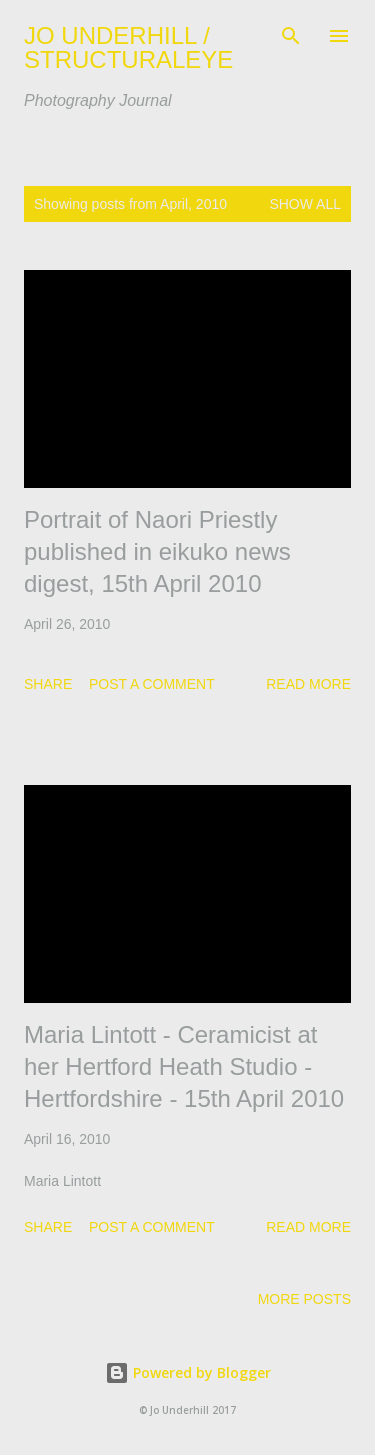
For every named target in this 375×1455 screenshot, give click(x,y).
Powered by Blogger (188, 1372)
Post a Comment (152, 684)
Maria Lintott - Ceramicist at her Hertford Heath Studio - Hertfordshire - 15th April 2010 (184, 1066)
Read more (308, 684)
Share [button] (48, 684)
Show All (305, 204)
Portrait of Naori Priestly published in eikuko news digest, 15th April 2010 (157, 551)
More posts (304, 1299)
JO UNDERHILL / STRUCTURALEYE (128, 47)
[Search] (291, 36)
